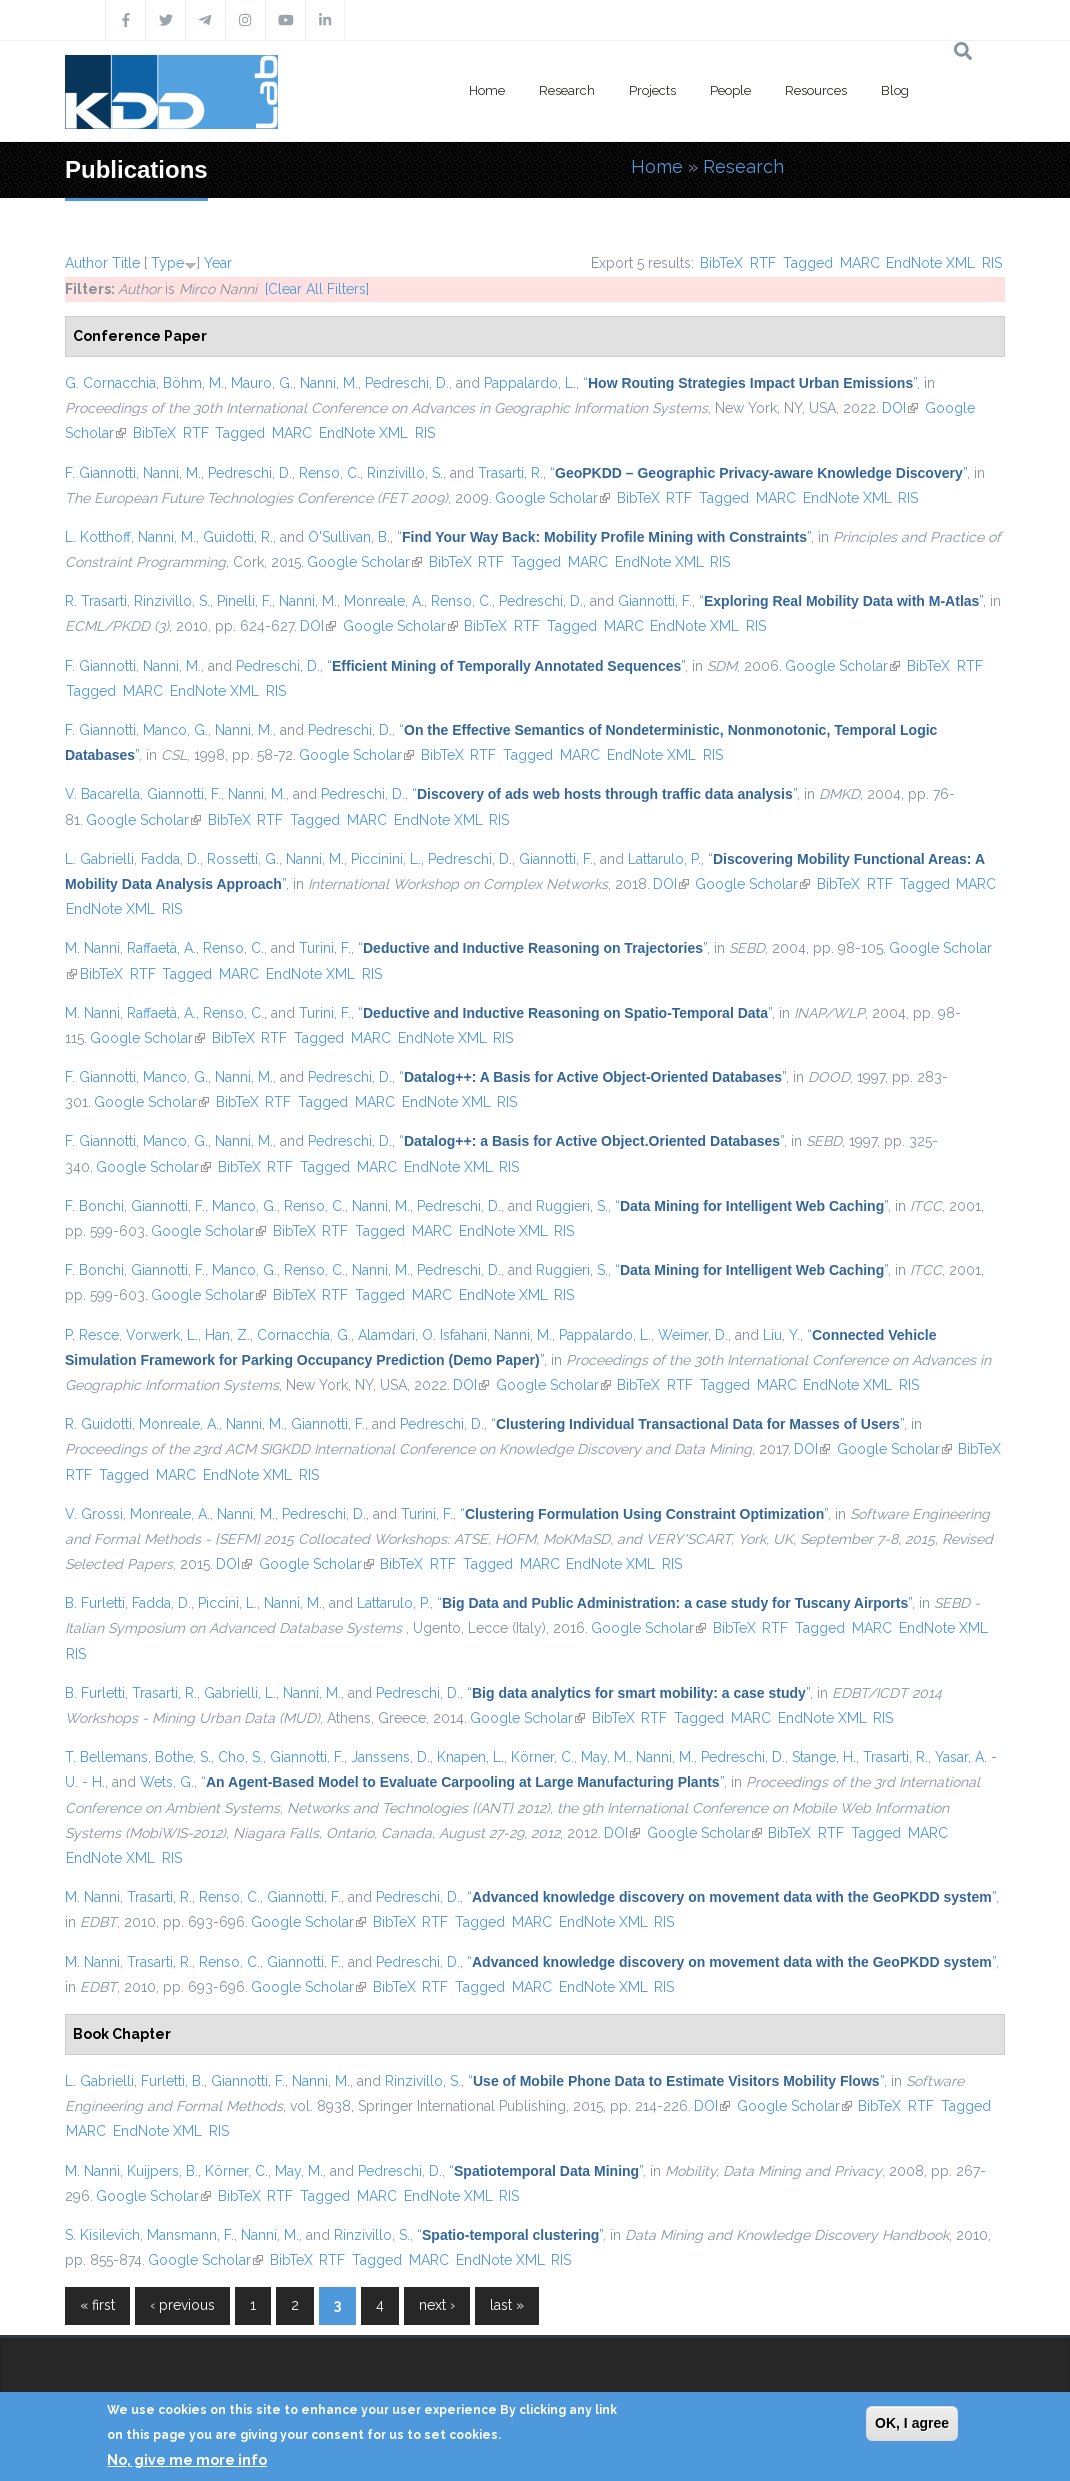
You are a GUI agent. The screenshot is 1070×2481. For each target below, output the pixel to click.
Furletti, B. (172, 2081)
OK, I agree (912, 2423)
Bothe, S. (183, 1757)
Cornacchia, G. (304, 1335)
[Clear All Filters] (317, 289)
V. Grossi (94, 1514)
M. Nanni (92, 948)
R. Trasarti (96, 601)
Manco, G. (175, 730)
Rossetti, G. (243, 859)
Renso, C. (329, 473)
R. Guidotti (98, 1424)
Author (86, 263)
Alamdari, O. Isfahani (422, 1335)
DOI (900, 408)
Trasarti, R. (510, 473)
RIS (992, 263)
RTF (763, 263)
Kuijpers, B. (162, 2171)
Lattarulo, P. (664, 859)
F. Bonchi (94, 1206)
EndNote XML (930, 263)
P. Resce (92, 1335)
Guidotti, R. (238, 537)
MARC (860, 263)
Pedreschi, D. (407, 383)
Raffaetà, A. (161, 948)
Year (218, 263)
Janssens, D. (390, 1757)
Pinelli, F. (244, 601)
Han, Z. (227, 1335)
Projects (652, 90)
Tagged (808, 263)
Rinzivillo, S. (405, 473)
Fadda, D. (170, 859)
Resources (816, 90)
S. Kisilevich (102, 2235)
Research (567, 90)
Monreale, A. (384, 601)
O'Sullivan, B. (349, 537)
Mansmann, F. (190, 2235)
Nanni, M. (329, 383)
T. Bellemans (106, 1757)
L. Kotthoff (98, 537)
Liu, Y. (781, 1335)
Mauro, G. (262, 383)
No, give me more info (187, 2460)
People (730, 90)
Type (167, 263)
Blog (895, 90)
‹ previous (182, 2305)
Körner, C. (542, 1757)
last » (507, 2305)
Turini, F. (325, 948)
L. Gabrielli (99, 859)
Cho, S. (240, 1757)
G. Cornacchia (110, 383)
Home (487, 90)
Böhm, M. (193, 383)
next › (437, 2305)
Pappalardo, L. (530, 383)
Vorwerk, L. (162, 1335)
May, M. (605, 1757)
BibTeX (721, 263)
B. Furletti (95, 1603)
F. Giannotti (100, 473)
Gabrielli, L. (240, 1693)
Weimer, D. (693, 1335)
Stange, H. (824, 1757)
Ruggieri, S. (572, 1206)
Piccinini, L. (386, 859)
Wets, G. (167, 1782)
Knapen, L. (470, 1757)
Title (126, 263)
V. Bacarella (102, 794)
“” (750, 383)
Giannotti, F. (655, 601)
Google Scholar (552, 498)
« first (97, 2305)
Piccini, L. (227, 1603)
